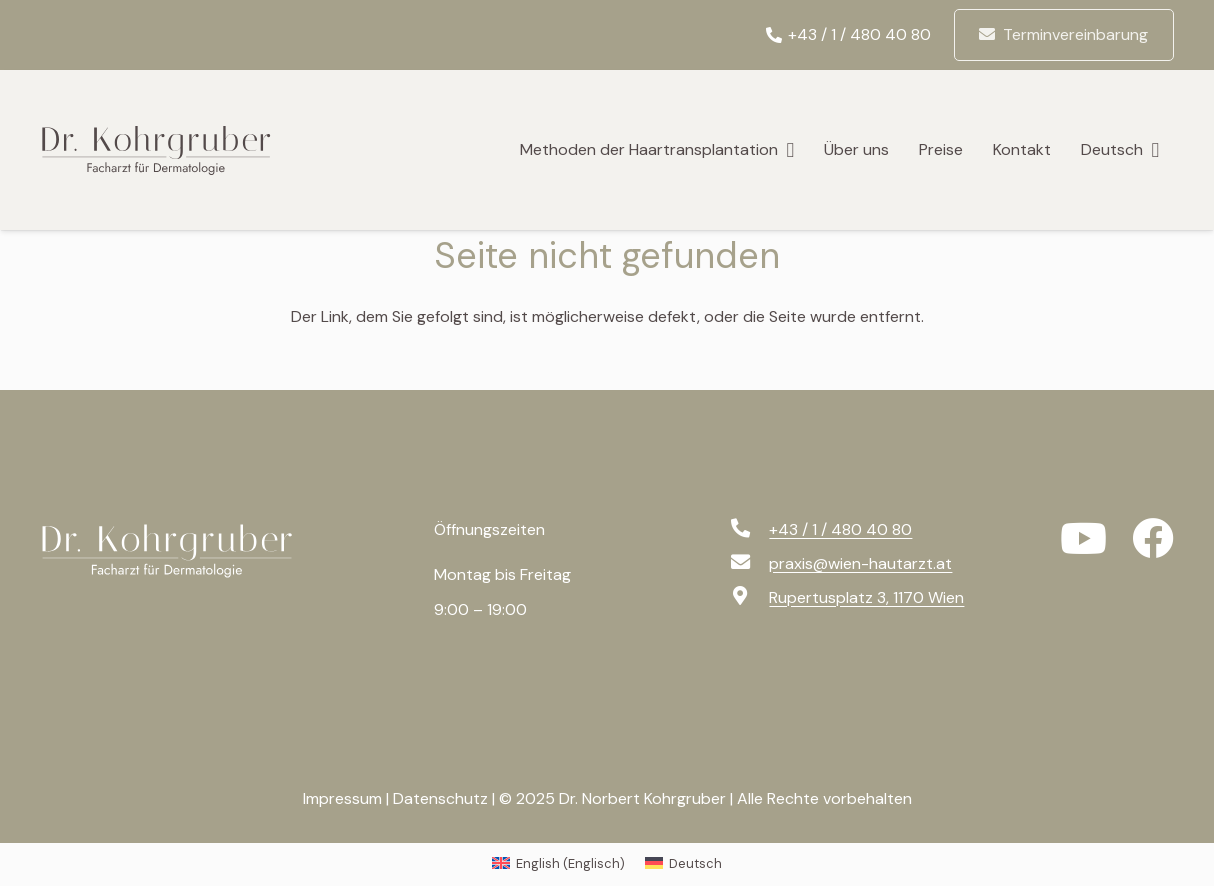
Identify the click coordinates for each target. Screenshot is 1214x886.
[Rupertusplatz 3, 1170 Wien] (749, 598)
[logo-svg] (168, 150)
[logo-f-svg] (180, 551)
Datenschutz (440, 798)
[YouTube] (1083, 539)
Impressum (342, 798)
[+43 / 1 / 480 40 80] (749, 530)
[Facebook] (1153, 539)
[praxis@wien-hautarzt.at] (749, 564)
